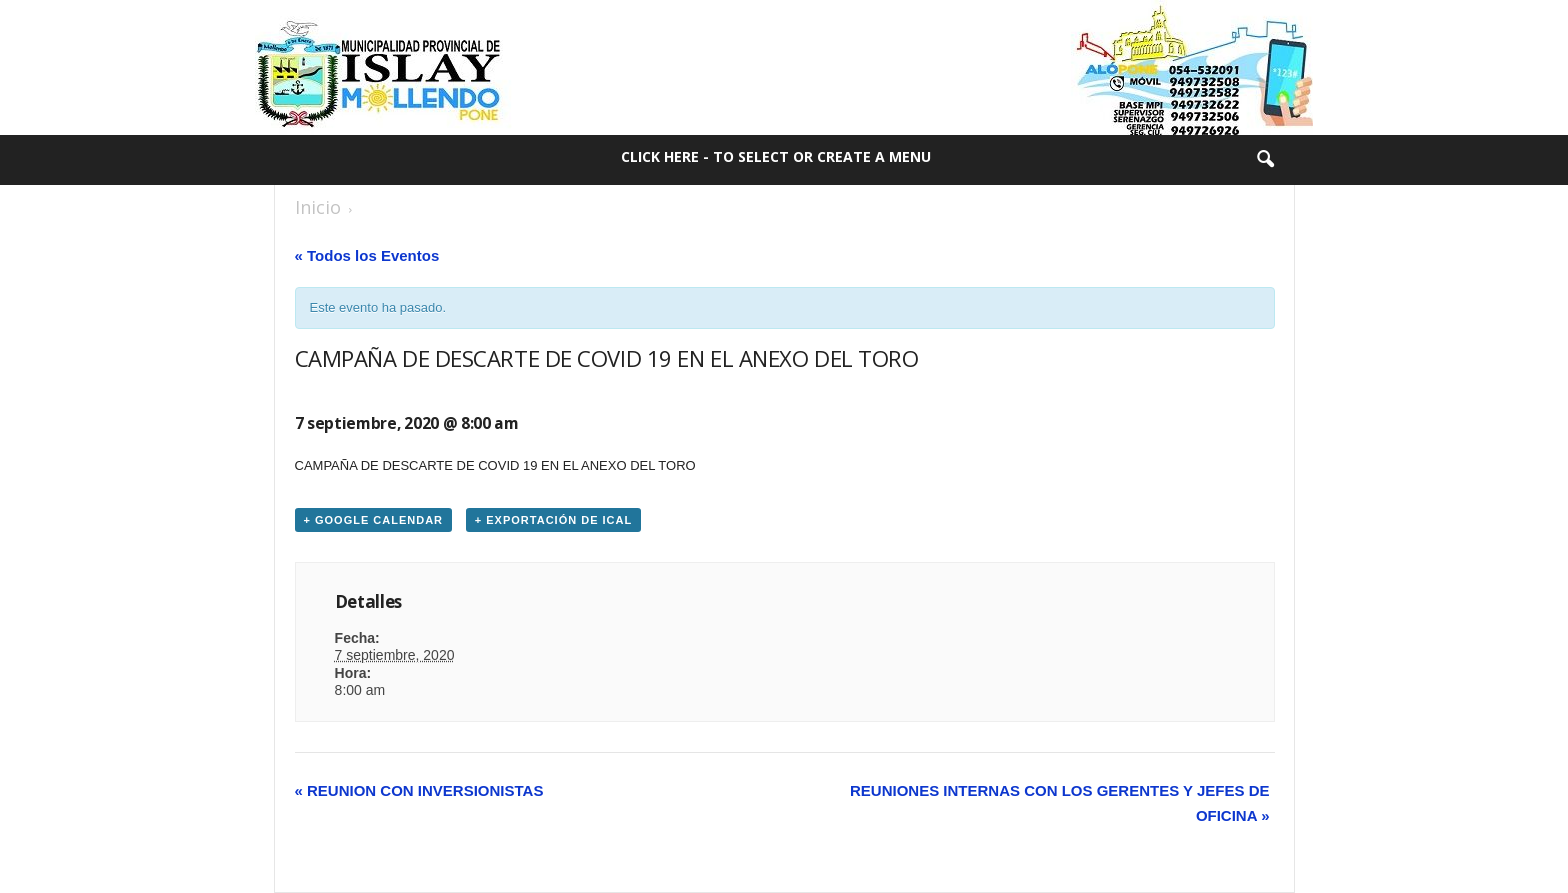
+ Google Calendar (374, 520)
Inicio (318, 207)
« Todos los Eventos (367, 255)
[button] (1265, 160)
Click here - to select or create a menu (776, 156)
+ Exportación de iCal (553, 520)
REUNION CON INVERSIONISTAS (419, 790)
